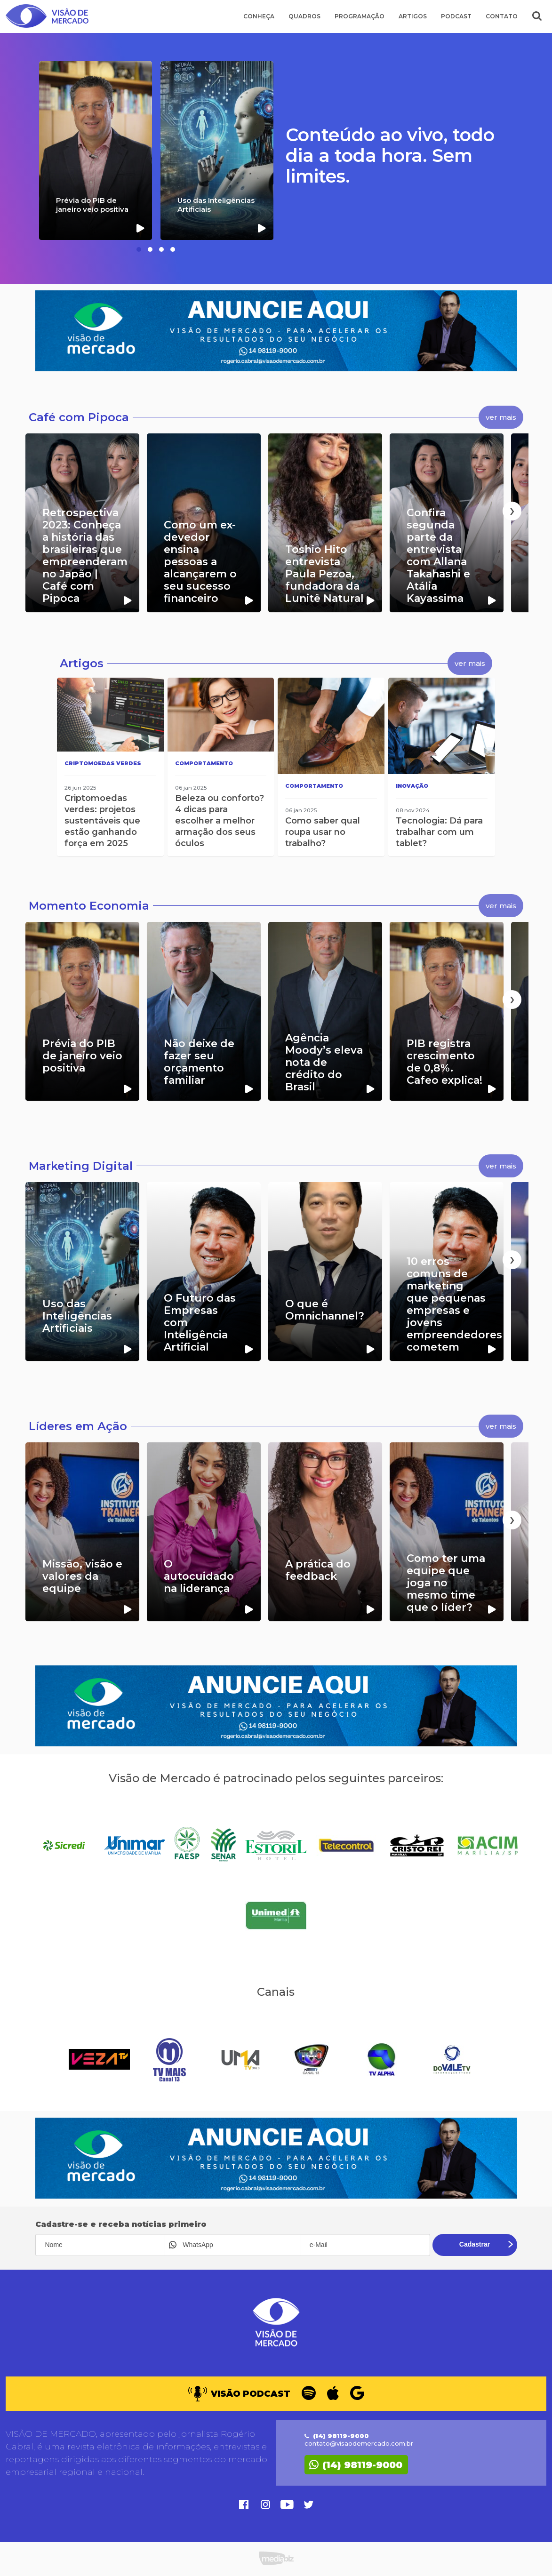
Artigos (413, 16)
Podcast (456, 16)
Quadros (304, 16)
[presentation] (40, 511)
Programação (359, 16)
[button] (138, 249)
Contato (502, 16)
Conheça (258, 16)
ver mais (501, 417)
